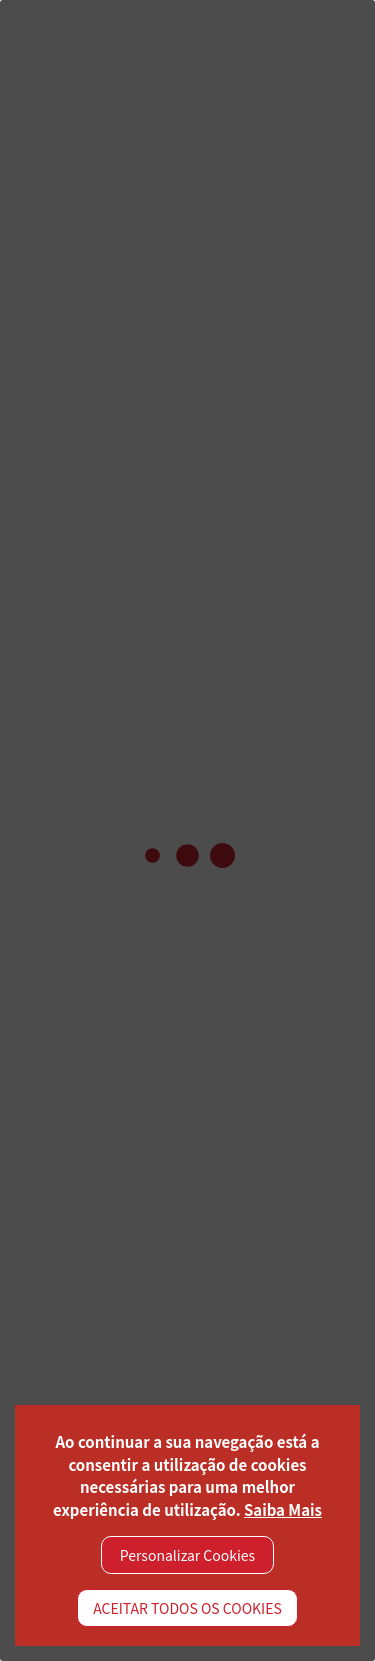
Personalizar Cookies (187, 1555)
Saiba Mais (283, 1509)
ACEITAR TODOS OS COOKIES (187, 1608)
